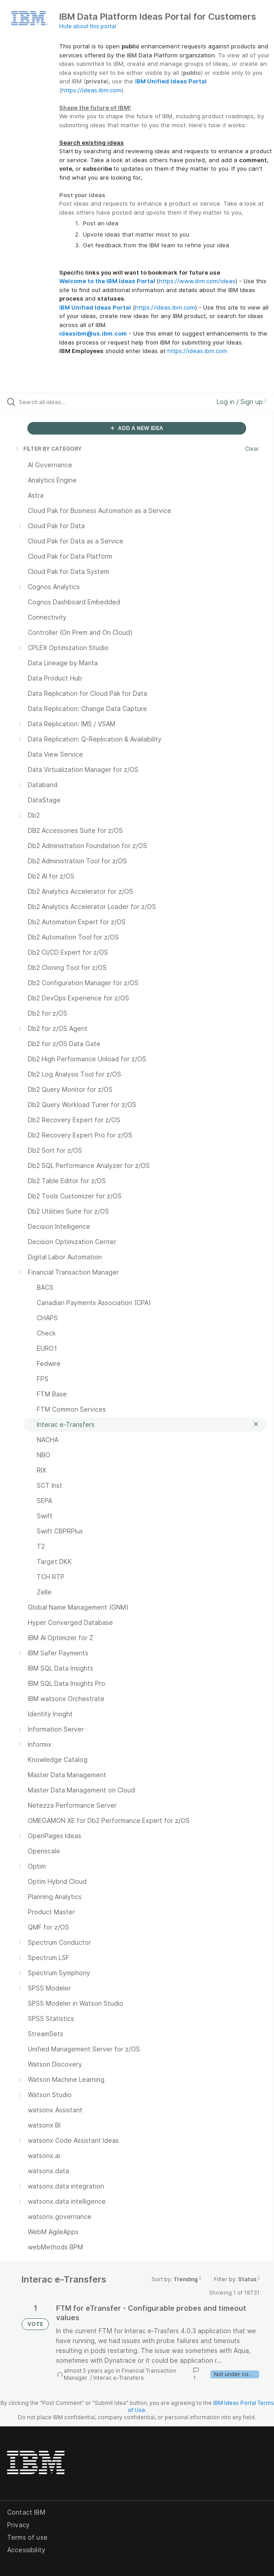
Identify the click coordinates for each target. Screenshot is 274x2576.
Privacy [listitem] (18, 2525)
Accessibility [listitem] (26, 2550)
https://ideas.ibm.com (91, 90)
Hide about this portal (87, 26)
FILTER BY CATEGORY (48, 448)
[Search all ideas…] (69, 401)
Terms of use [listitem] (27, 2537)
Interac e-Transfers (118, 2377)
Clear (252, 448)
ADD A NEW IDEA (136, 428)
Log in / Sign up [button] (242, 401)
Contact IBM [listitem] (26, 2512)
